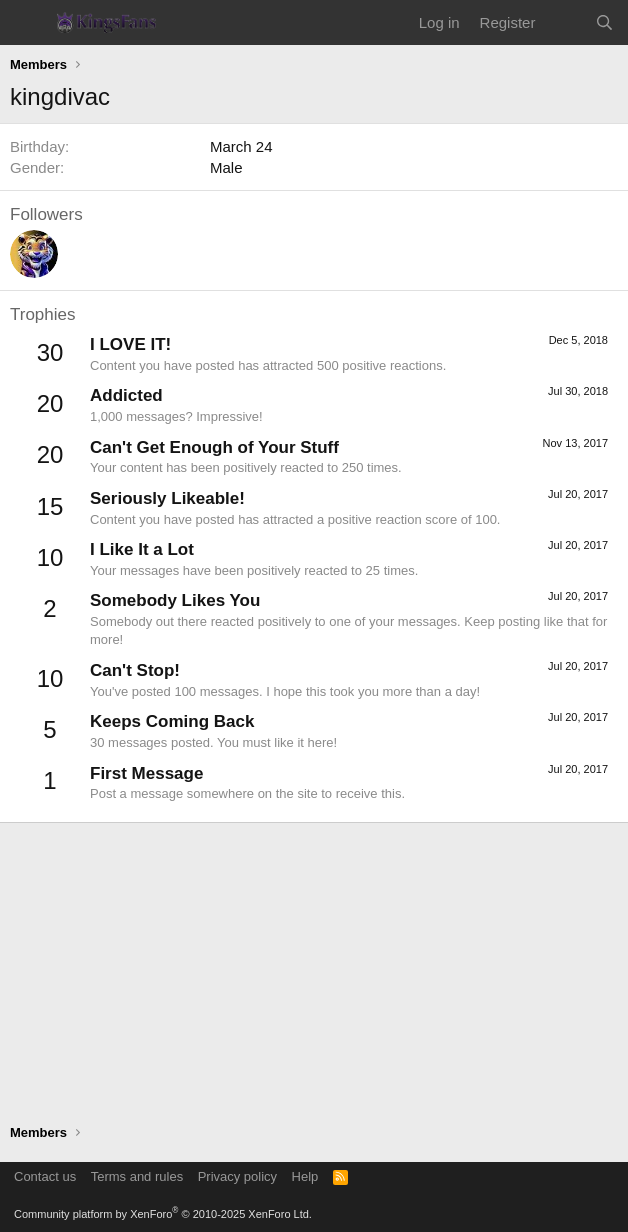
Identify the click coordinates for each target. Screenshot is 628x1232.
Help (305, 1176)
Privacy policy (237, 1176)
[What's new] (564, 22)
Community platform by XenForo (163, 1214)
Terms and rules (137, 1176)
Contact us (45, 1176)
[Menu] (27, 23)
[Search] (604, 22)
